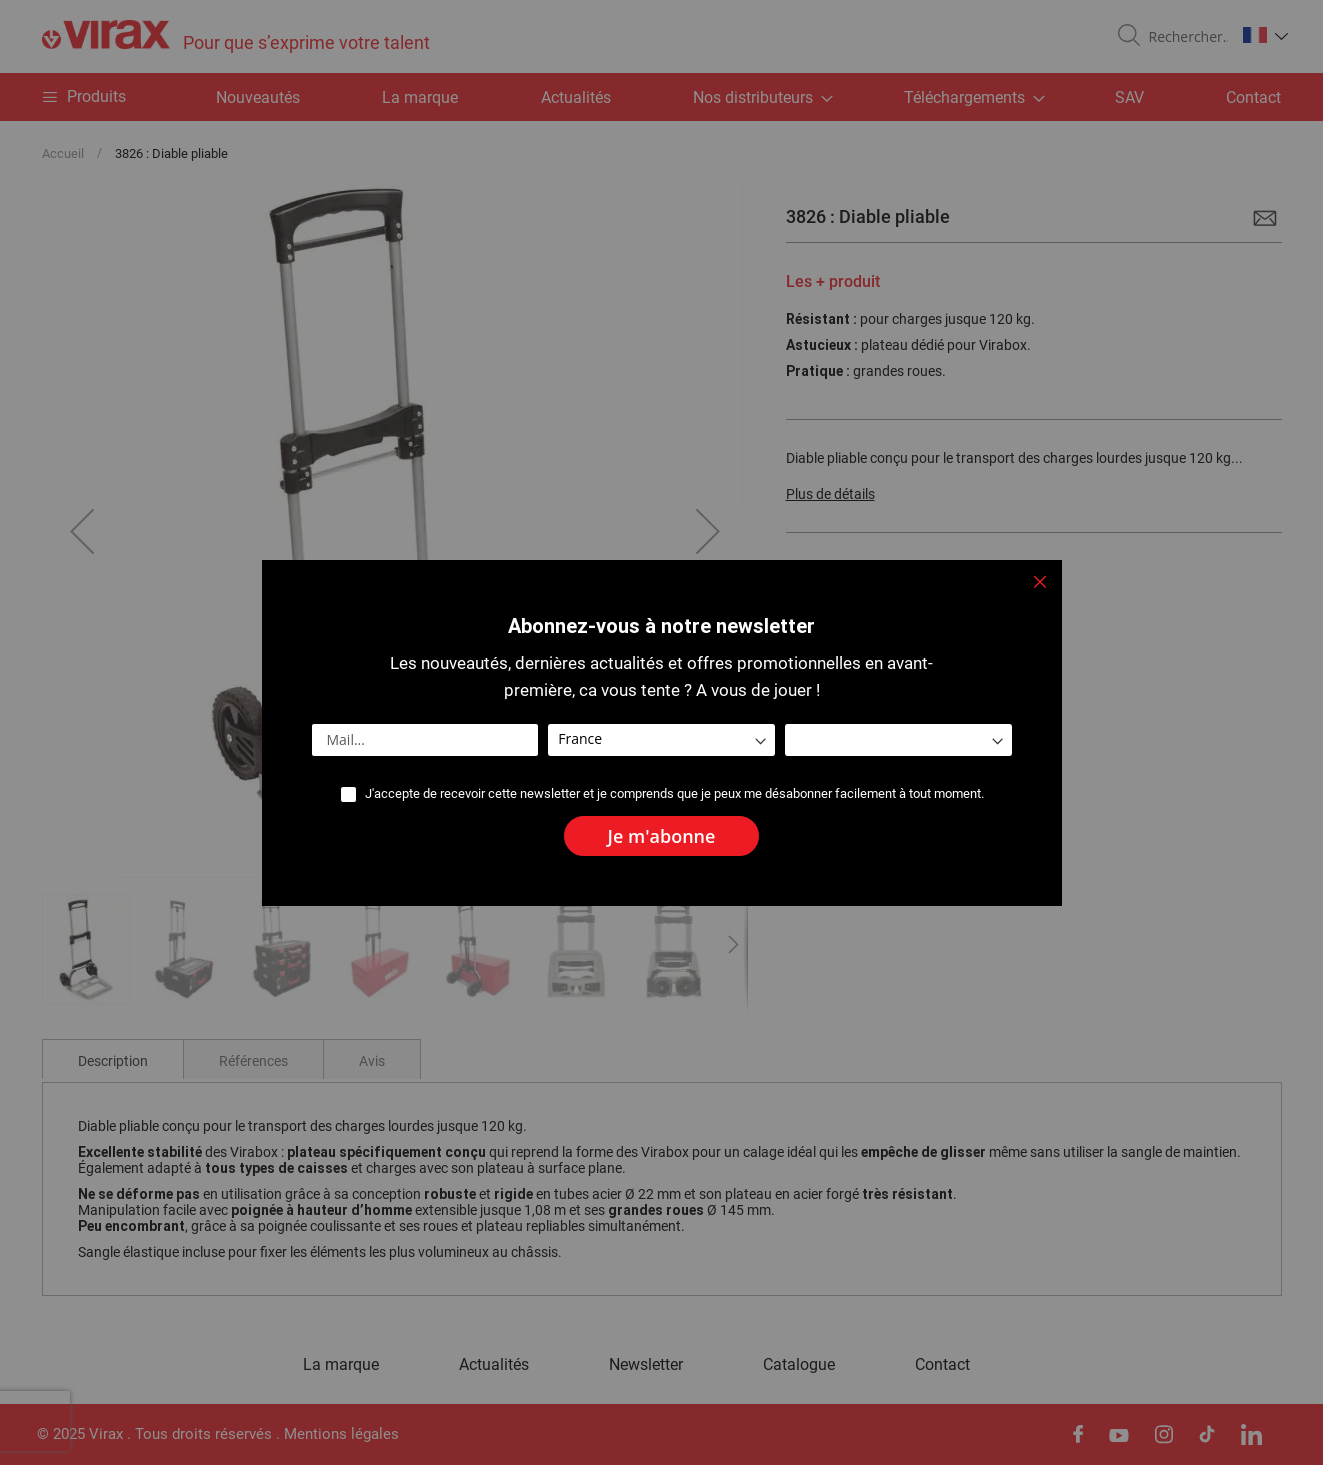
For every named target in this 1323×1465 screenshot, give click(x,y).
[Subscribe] (662, 836)
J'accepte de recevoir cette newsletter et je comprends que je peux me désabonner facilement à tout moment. (674, 793)
